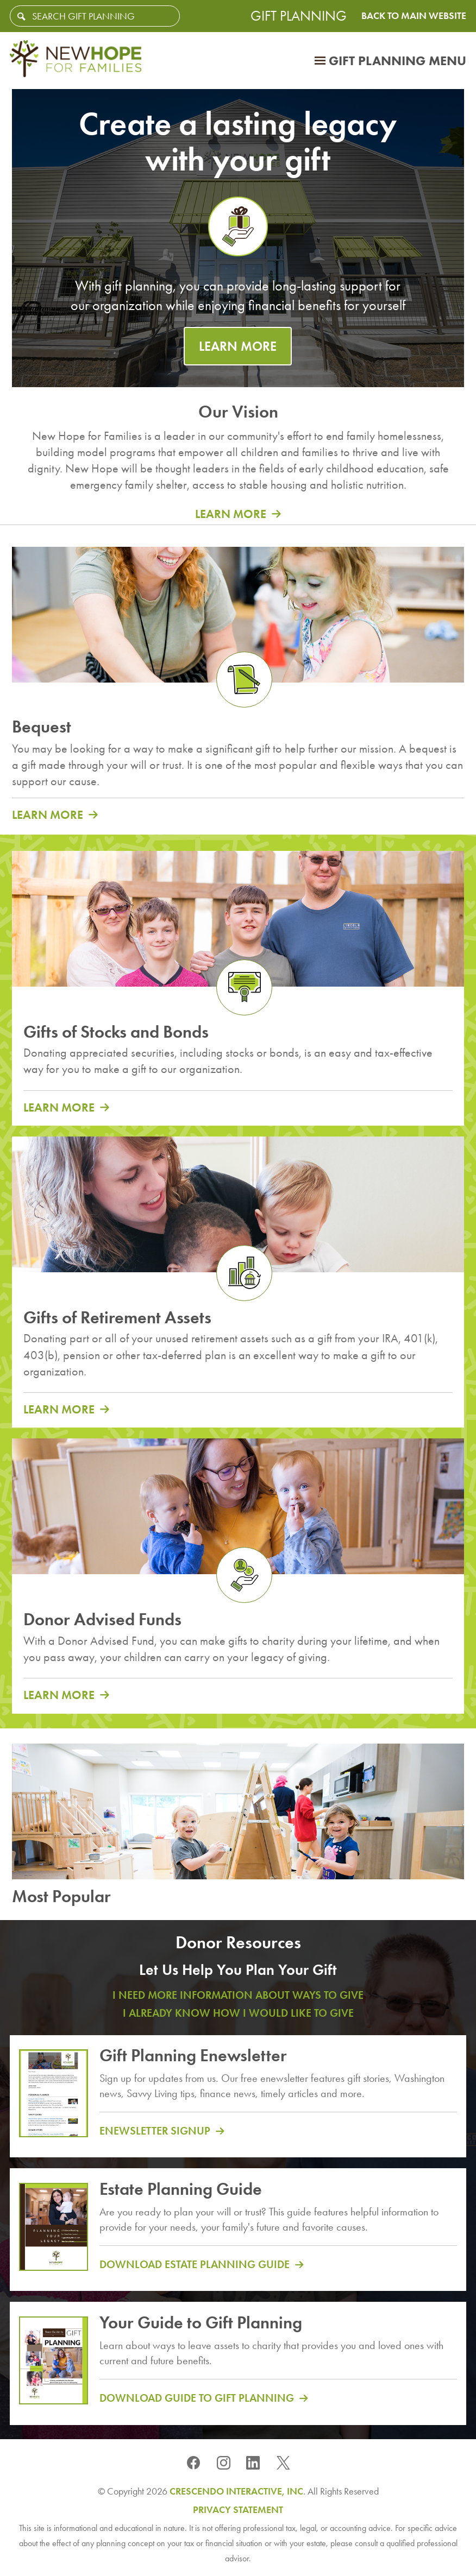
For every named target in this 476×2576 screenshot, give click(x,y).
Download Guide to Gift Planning (196, 2397)
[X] (283, 2461)
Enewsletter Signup (154, 2130)
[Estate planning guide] (53, 2232)
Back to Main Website (413, 16)
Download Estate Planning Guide (194, 2264)
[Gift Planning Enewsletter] (53, 2098)
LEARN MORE (238, 346)
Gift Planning (298, 16)
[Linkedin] (253, 2461)
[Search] (21, 17)
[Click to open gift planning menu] (390, 61)
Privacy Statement (238, 2510)
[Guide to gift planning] (53, 2365)
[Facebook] (193, 2461)
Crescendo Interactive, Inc (236, 2491)
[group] (238, 463)
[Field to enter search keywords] (95, 16)
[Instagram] (223, 2461)
